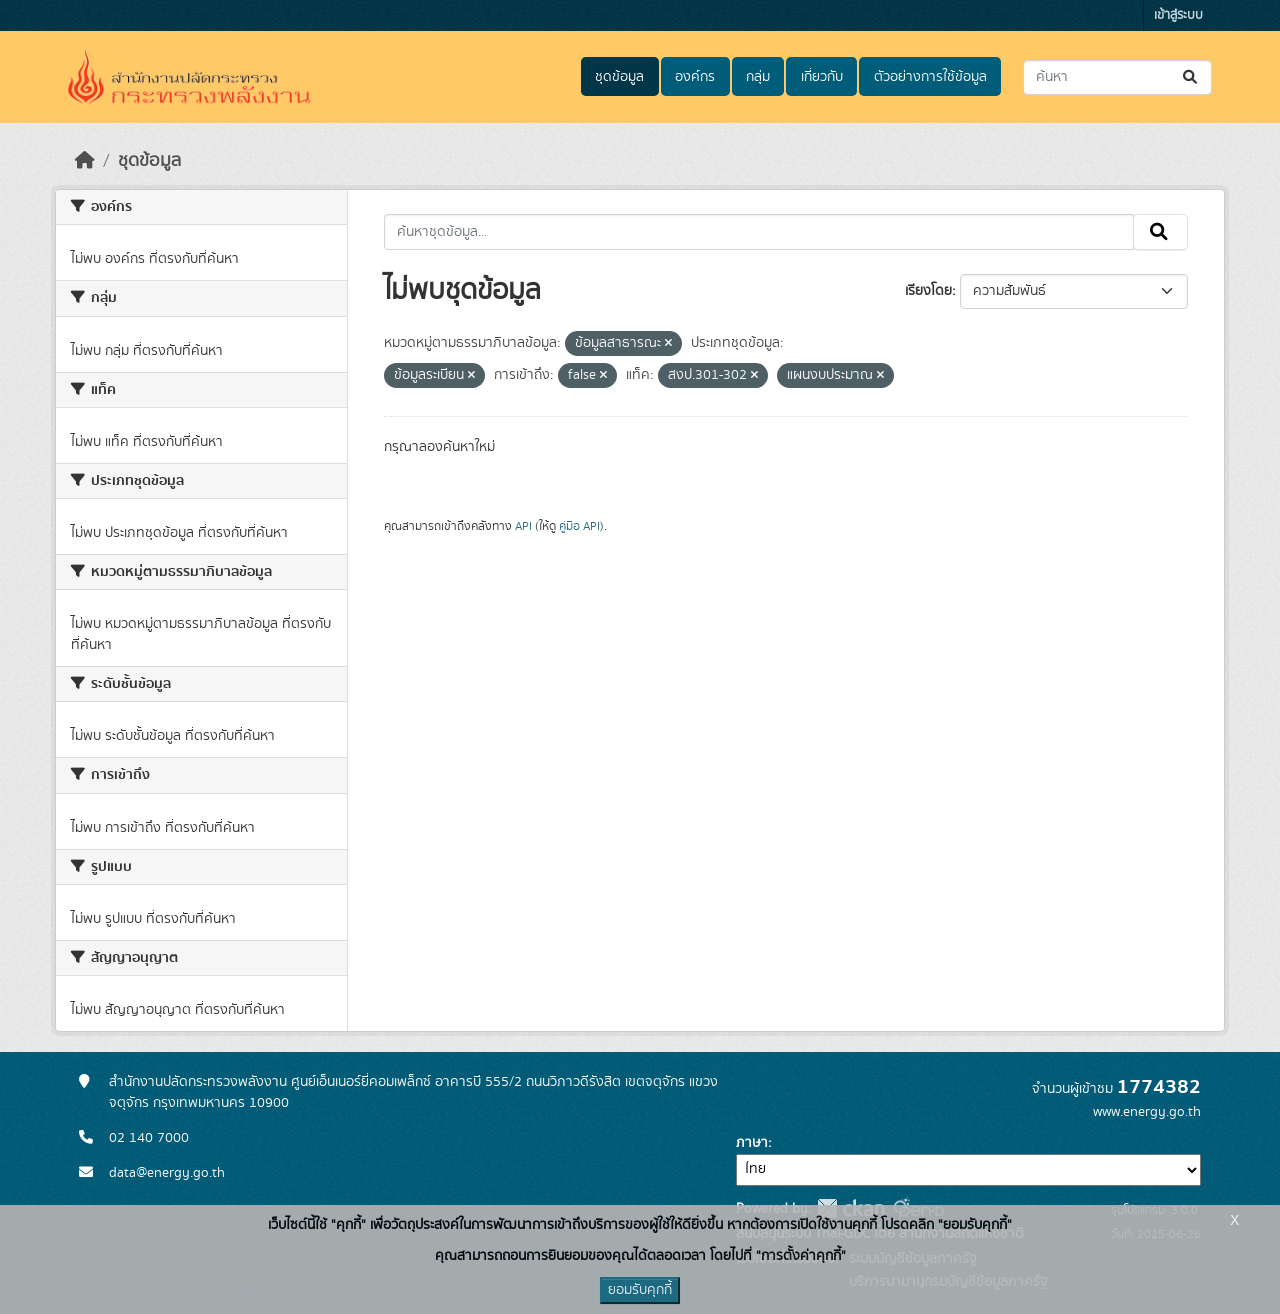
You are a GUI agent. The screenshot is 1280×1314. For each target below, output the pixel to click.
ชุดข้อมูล (619, 77)
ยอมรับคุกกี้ (640, 1290)
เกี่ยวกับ (822, 77)
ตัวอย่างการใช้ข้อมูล (930, 77)
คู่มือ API (579, 526)
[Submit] (1191, 77)
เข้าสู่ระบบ (1178, 15)
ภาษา (752, 1143)
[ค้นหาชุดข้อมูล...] (1117, 77)
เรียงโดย (928, 291)
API (523, 526)
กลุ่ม (758, 77)
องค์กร (695, 77)
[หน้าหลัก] (85, 161)
